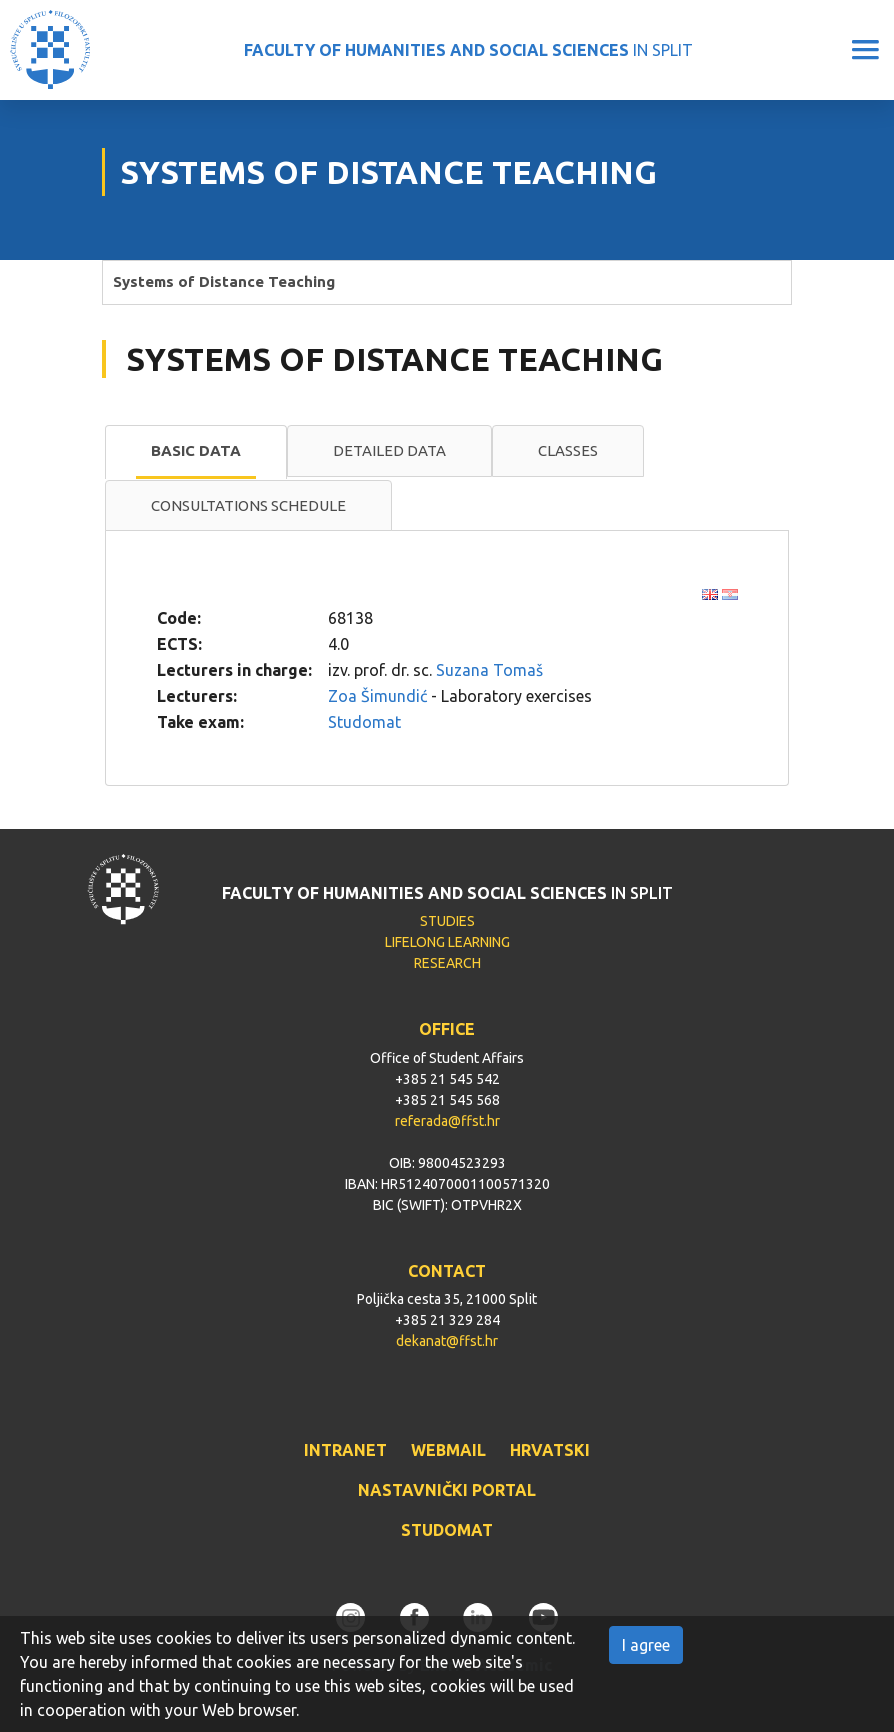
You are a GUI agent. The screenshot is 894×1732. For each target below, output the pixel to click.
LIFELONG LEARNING (447, 942)
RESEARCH (447, 963)
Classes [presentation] (568, 450)
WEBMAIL (448, 1450)
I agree (646, 1645)
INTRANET (345, 1450)
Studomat (364, 722)
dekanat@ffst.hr (447, 1341)
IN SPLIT (468, 50)
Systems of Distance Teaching (224, 281)
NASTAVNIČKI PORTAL (447, 1490)
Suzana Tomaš (489, 670)
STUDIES (447, 921)
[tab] (196, 452)
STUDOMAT (447, 1530)
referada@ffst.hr (447, 1121)
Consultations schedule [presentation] (248, 505)
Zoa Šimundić (377, 696)
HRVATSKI (550, 1450)
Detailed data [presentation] (389, 450)
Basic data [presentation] (196, 450)
